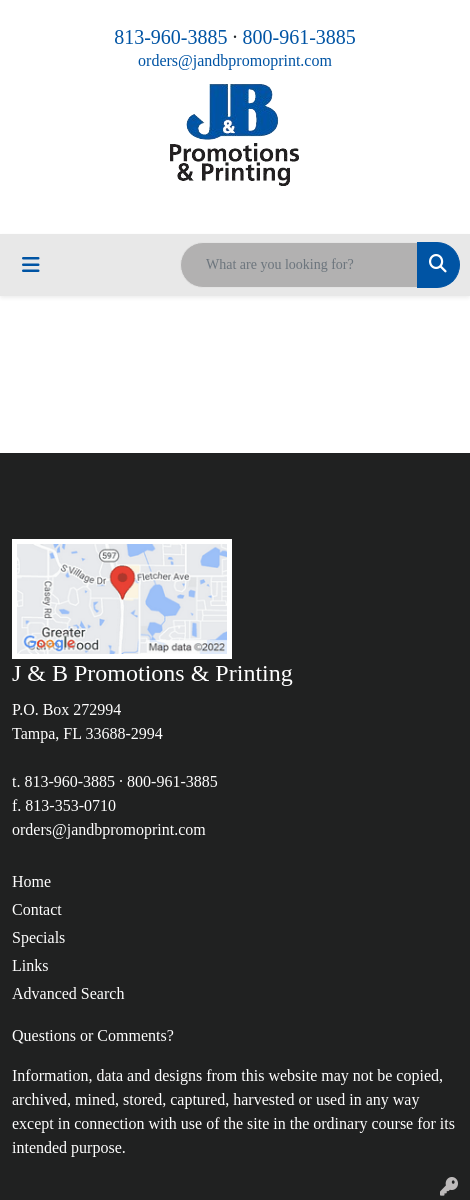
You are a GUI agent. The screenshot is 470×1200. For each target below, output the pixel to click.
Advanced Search (68, 993)
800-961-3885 (299, 37)
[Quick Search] (299, 265)
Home (31, 881)
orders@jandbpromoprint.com (235, 60)
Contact (37, 909)
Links (30, 965)
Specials (38, 937)
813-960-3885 (170, 37)
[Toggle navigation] (31, 265)
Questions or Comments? (93, 1035)
